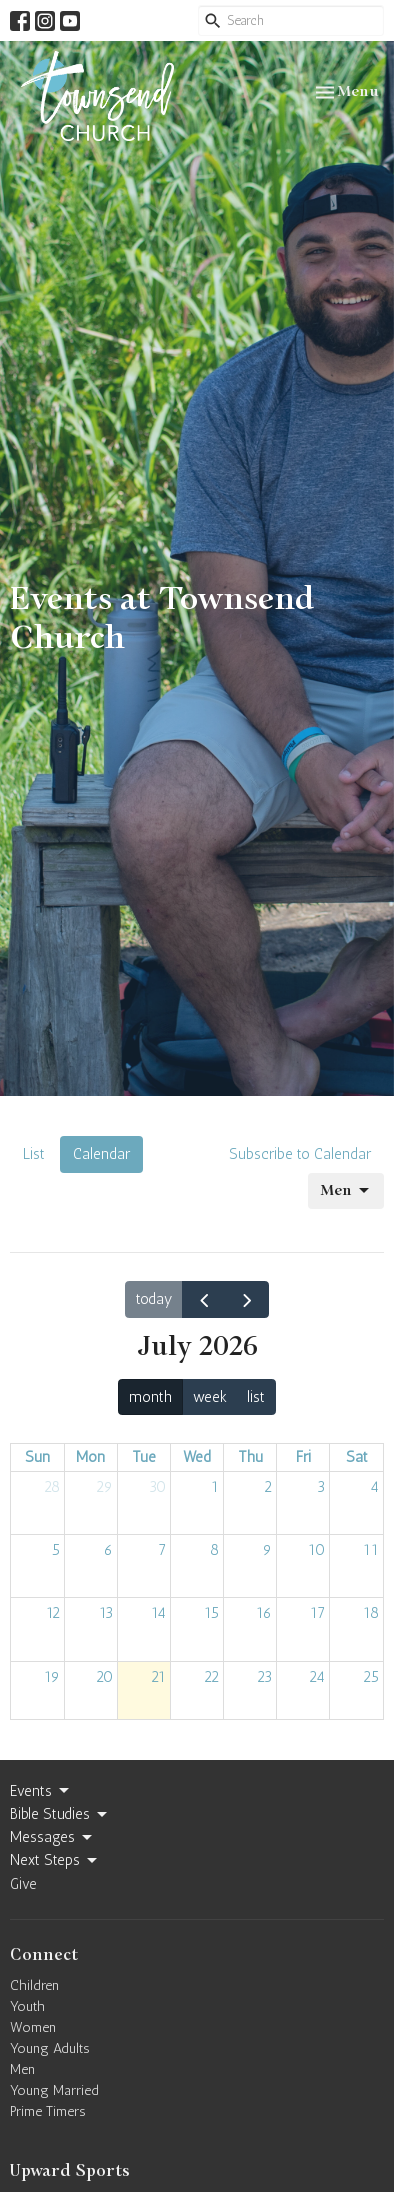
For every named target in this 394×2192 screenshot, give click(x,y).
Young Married (54, 2090)
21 (158, 1677)
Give (23, 1884)
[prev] (204, 1300)
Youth (27, 2006)
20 (104, 1677)
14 (158, 1613)
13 (106, 1613)
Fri (303, 1457)
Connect (44, 1955)
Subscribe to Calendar (300, 1154)
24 (317, 1677)
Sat (357, 1457)
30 (157, 1487)
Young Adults (50, 2048)
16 (264, 1613)
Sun (37, 1457)
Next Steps (55, 1861)
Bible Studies (60, 1815)
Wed (197, 1457)
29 (104, 1487)
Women (33, 2027)
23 (264, 1677)
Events (41, 1791)
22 (211, 1677)
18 (371, 1613)
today (154, 1299)
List (34, 1154)
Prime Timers (48, 2111)
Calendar (101, 1154)
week (210, 1397)
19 (52, 1677)
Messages (52, 1838)
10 (316, 1550)
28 (52, 1487)
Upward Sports (70, 2171)
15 (211, 1613)
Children (34, 1985)
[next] (247, 1300)
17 (317, 1613)
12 (53, 1613)
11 (371, 1550)
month (150, 1397)
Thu (250, 1457)
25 (371, 1677)
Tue (144, 1457)
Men (346, 1191)
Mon (90, 1457)
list (256, 1397)
